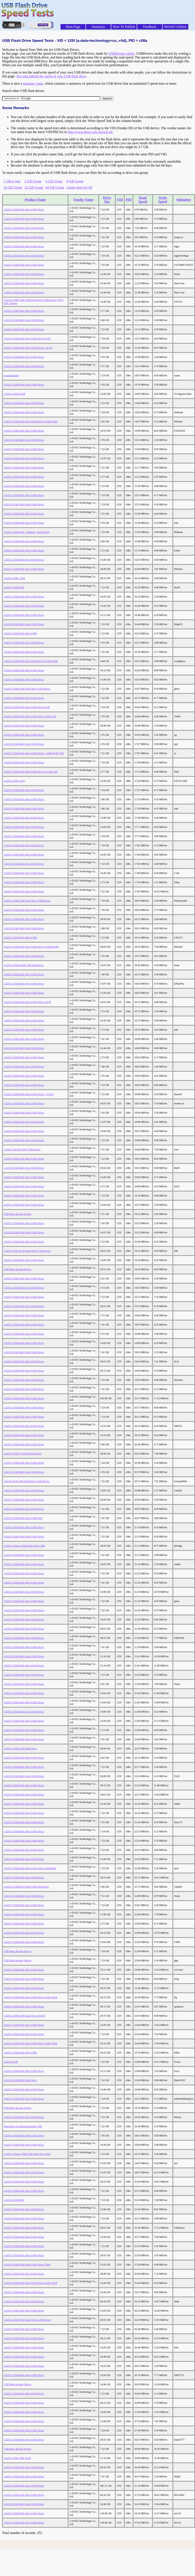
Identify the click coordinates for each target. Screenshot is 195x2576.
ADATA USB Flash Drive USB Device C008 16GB (30, 2283)
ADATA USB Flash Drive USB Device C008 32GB (30, 1997)
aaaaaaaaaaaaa (11, 375)
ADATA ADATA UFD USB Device (22, 1149)
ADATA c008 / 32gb (14, 578)
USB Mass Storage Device (17, 1214)
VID (120, 199)
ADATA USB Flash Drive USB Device (24, 209)
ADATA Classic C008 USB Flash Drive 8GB (27, 2154)
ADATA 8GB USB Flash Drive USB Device (27, 1481)
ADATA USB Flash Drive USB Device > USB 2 (29, 1094)
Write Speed (162, 199)
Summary (98, 27)
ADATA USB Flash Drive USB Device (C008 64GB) (31, 946)
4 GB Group (53, 181)
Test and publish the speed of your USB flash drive (51, 76)
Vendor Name (83, 199)
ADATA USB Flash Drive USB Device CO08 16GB (31, 661)
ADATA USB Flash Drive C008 (20, 633)
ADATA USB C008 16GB (17, 2458)
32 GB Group (33, 187)
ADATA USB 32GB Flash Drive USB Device (27, 1250)
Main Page (73, 27)
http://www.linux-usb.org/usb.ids (90, 132)
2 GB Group (32, 181)
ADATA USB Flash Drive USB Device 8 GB (27, 338)
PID (129, 199)
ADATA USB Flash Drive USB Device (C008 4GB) (31, 421)
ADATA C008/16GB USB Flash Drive (24, 965)
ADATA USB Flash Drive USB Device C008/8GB (30, 1868)
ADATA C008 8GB (14, 587)
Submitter (183, 199)
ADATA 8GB (11, 2061)
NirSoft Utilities (175, 27)
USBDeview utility (121, 53)
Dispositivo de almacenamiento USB (23, 2126)
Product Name (35, 199)
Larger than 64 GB (79, 187)
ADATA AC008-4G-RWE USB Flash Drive (26, 1886)
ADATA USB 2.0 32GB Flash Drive (22, 1453)
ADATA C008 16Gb (14, 780)
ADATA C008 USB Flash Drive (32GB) (24, 2015)
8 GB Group (74, 181)
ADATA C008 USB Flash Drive (20, 1748)
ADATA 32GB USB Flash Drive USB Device (27, 2319)
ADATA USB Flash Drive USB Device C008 (27, 2264)
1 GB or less (12, 181)
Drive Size (107, 199)
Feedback (149, 27)
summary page (33, 83)
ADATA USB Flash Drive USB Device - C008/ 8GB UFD (34, 753)
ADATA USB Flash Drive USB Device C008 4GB (30, 716)
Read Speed (142, 199)
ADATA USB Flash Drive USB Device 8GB (27, 707)
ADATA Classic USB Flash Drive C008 (24, 1545)
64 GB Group (54, 187)
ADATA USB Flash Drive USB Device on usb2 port (31, 771)
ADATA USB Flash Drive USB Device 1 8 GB (28, 347)
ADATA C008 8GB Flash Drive (20, 2080)
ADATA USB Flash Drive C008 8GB (23, 1518)
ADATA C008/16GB (14, 393)
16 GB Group (12, 187)
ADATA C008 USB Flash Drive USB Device (27, 688)
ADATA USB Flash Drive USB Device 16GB (27, 1002)
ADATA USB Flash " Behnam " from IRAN (26, 532)
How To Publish (124, 27)
